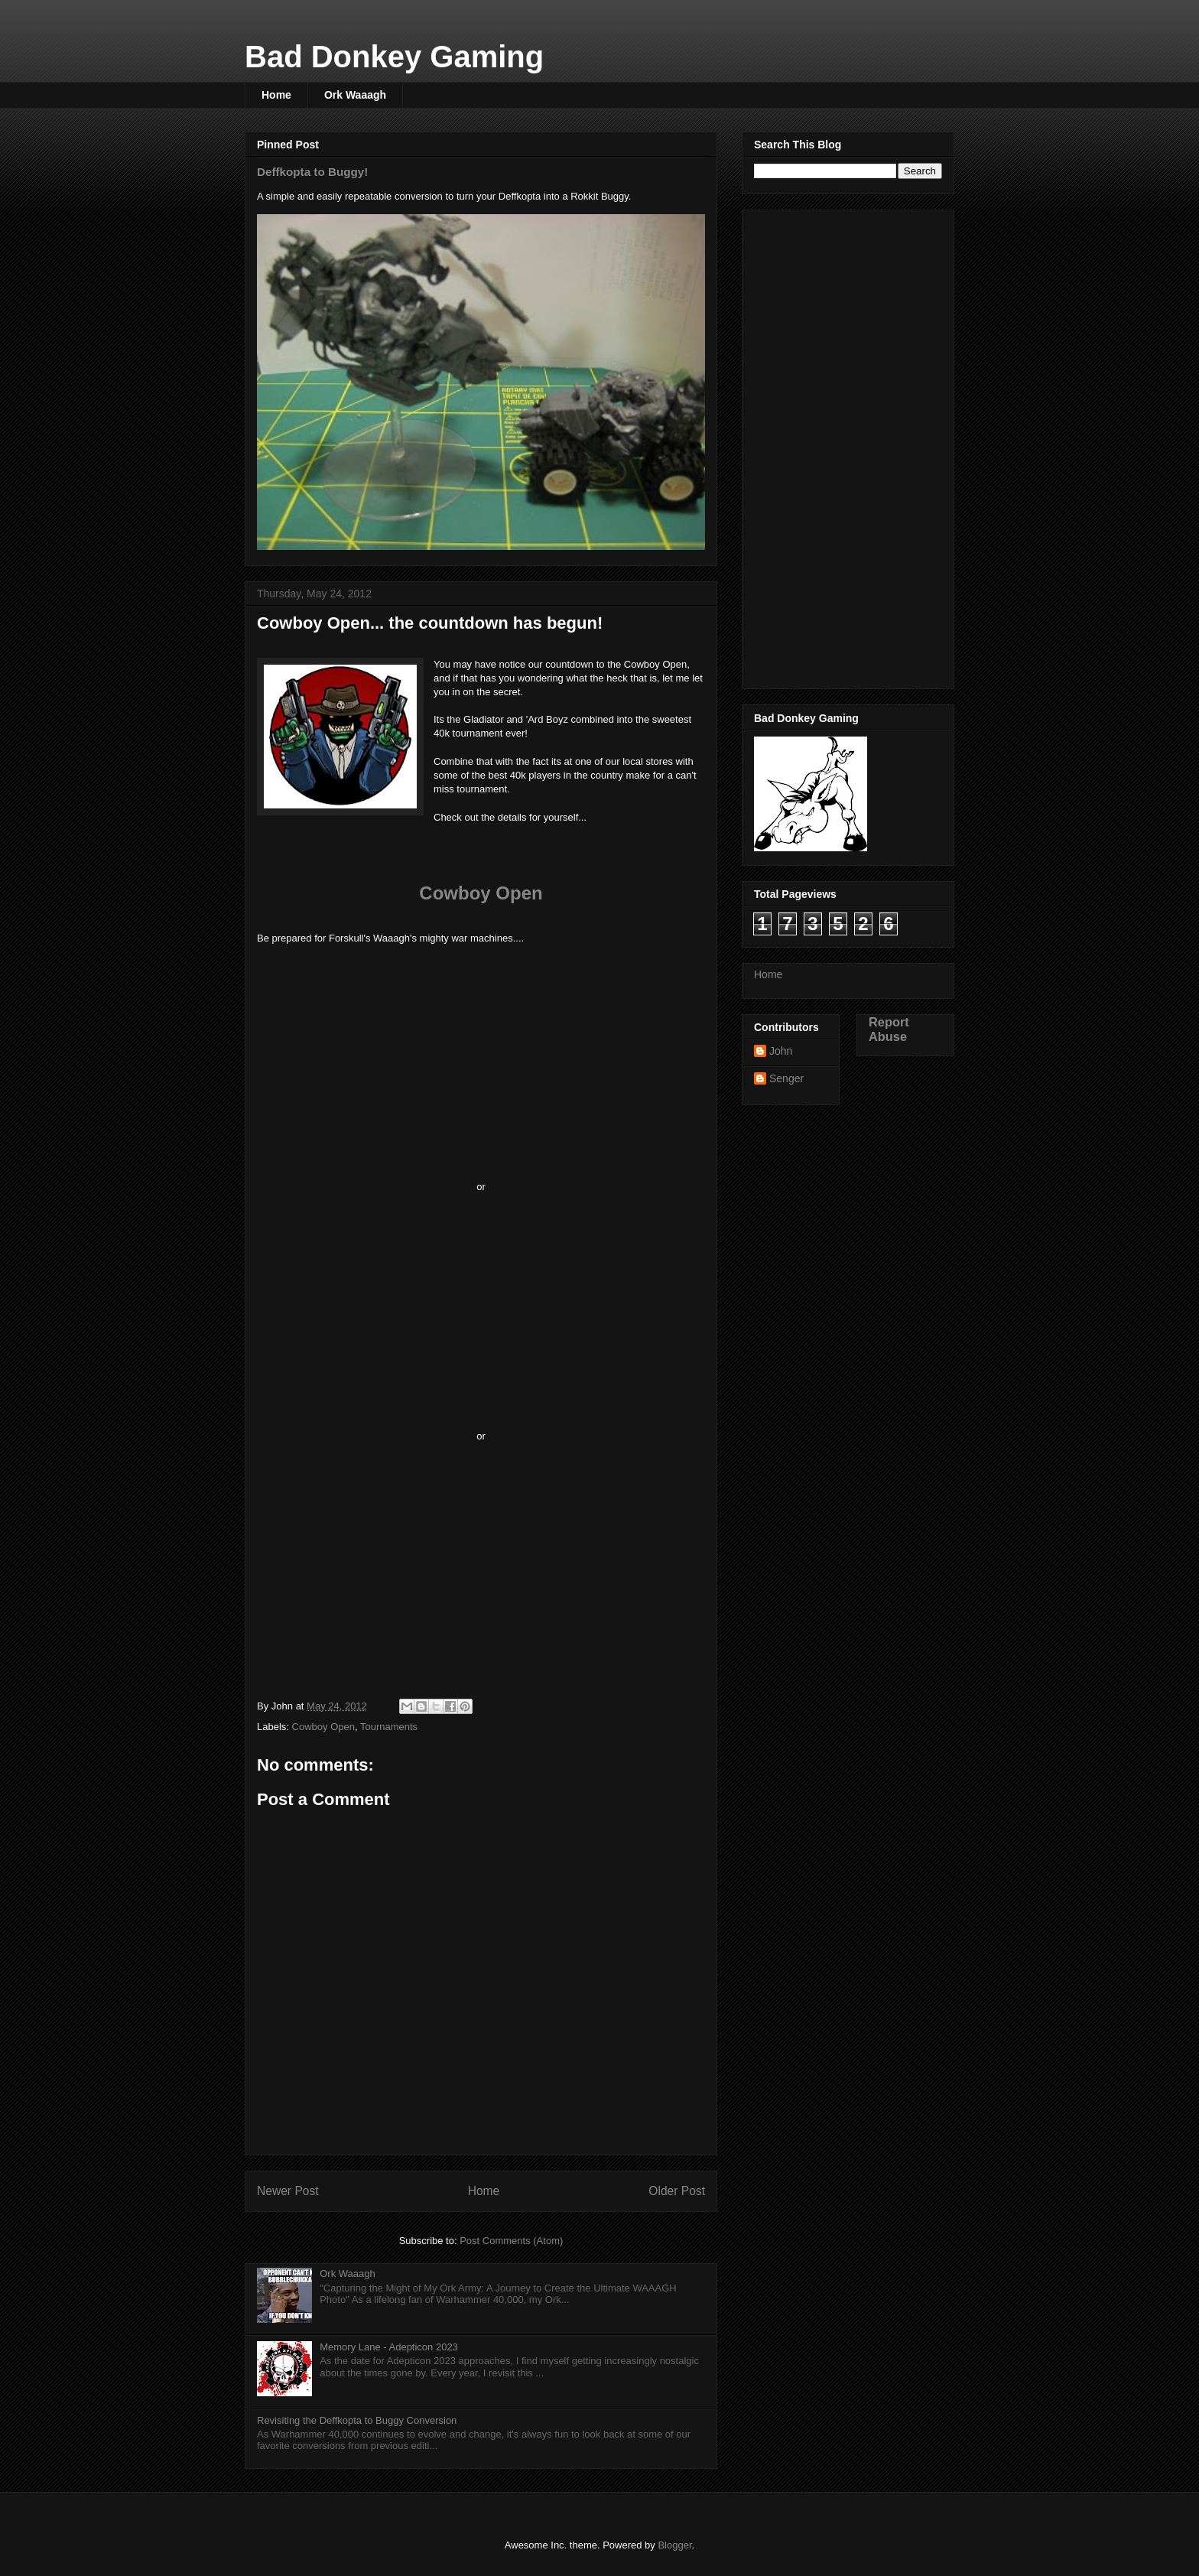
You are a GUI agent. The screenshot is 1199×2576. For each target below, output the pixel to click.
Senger (786, 1078)
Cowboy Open (480, 893)
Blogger (674, 2545)
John (780, 1051)
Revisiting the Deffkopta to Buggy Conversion (357, 2420)
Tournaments (389, 1726)
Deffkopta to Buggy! (312, 171)
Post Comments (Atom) (511, 2240)
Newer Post (288, 2190)
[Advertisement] (815, 445)
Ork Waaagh (355, 95)
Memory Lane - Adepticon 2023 (389, 2347)
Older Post (676, 2190)
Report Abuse (889, 1029)
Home (276, 95)
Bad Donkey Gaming (394, 56)
